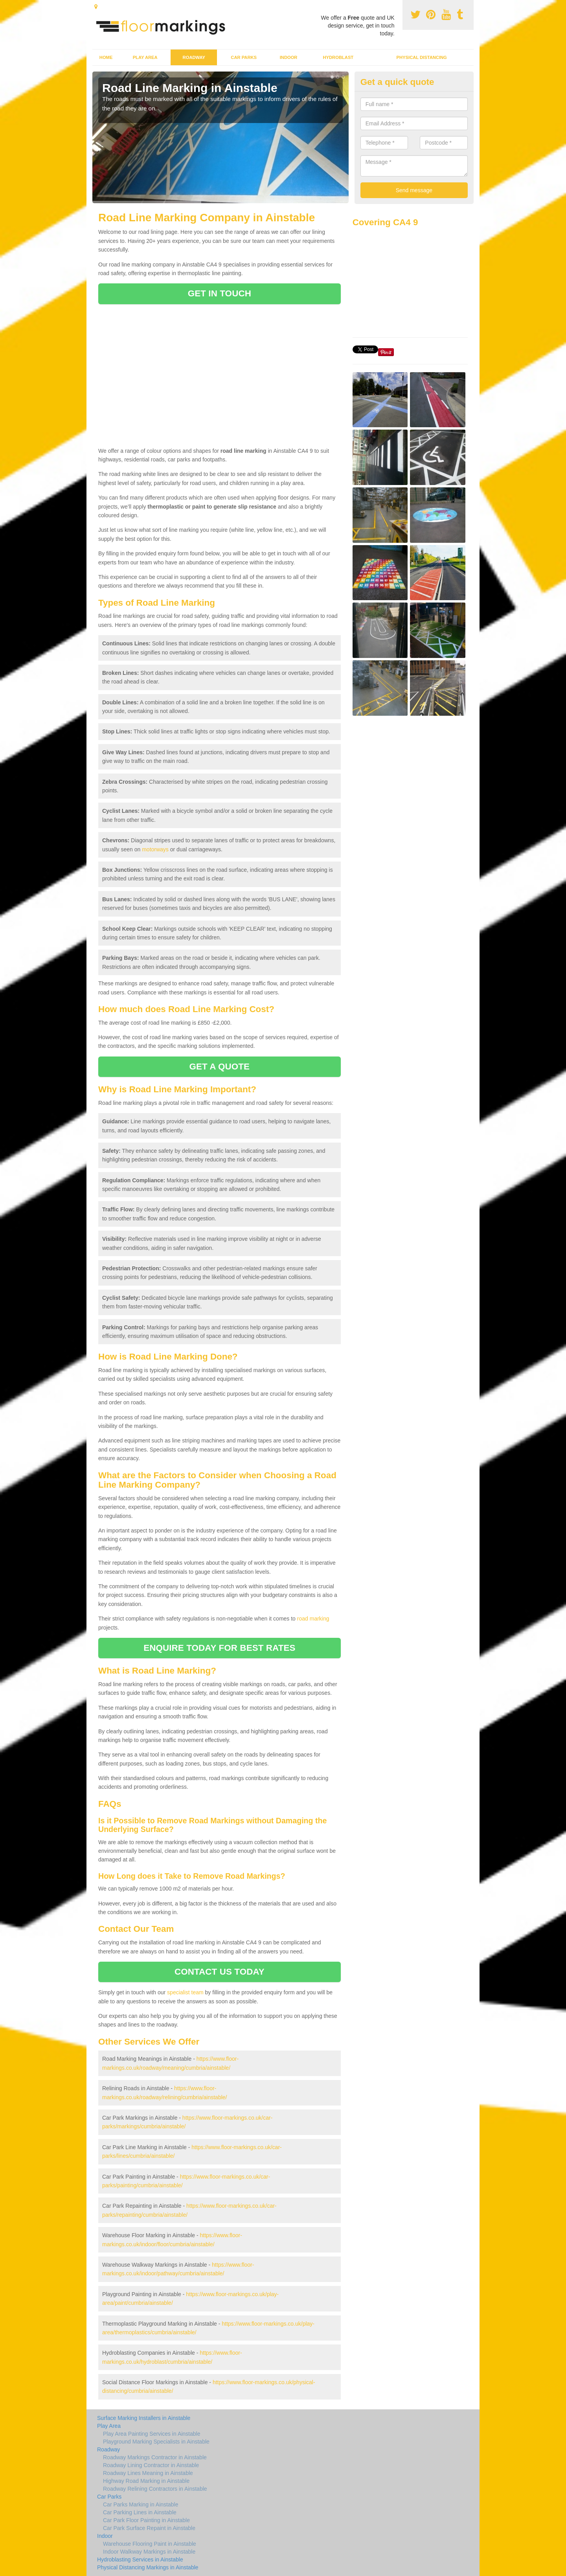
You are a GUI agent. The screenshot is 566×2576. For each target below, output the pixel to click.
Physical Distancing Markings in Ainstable (147, 2567)
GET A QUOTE (219, 1066)
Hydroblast (338, 57)
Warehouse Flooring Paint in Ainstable (149, 2544)
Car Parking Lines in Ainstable (139, 2512)
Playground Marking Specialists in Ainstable (156, 2441)
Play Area (145, 57)
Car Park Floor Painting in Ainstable (146, 2520)
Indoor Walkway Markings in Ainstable (149, 2551)
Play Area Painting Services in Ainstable (151, 2434)
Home (106, 57)
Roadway (194, 57)
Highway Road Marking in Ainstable (146, 2481)
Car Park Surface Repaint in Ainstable (149, 2528)
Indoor (289, 57)
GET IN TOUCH (219, 293)
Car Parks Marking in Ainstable (140, 2504)
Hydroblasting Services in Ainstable (140, 2559)
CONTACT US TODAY (220, 1972)
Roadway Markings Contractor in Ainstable (155, 2457)
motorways (155, 849)
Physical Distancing (422, 57)
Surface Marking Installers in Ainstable (143, 2418)
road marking (313, 1618)
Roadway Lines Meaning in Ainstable (148, 2473)
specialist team (185, 1992)
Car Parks (244, 57)
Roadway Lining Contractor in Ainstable (151, 2465)
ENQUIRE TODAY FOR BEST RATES (219, 1648)
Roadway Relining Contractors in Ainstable (155, 2489)
